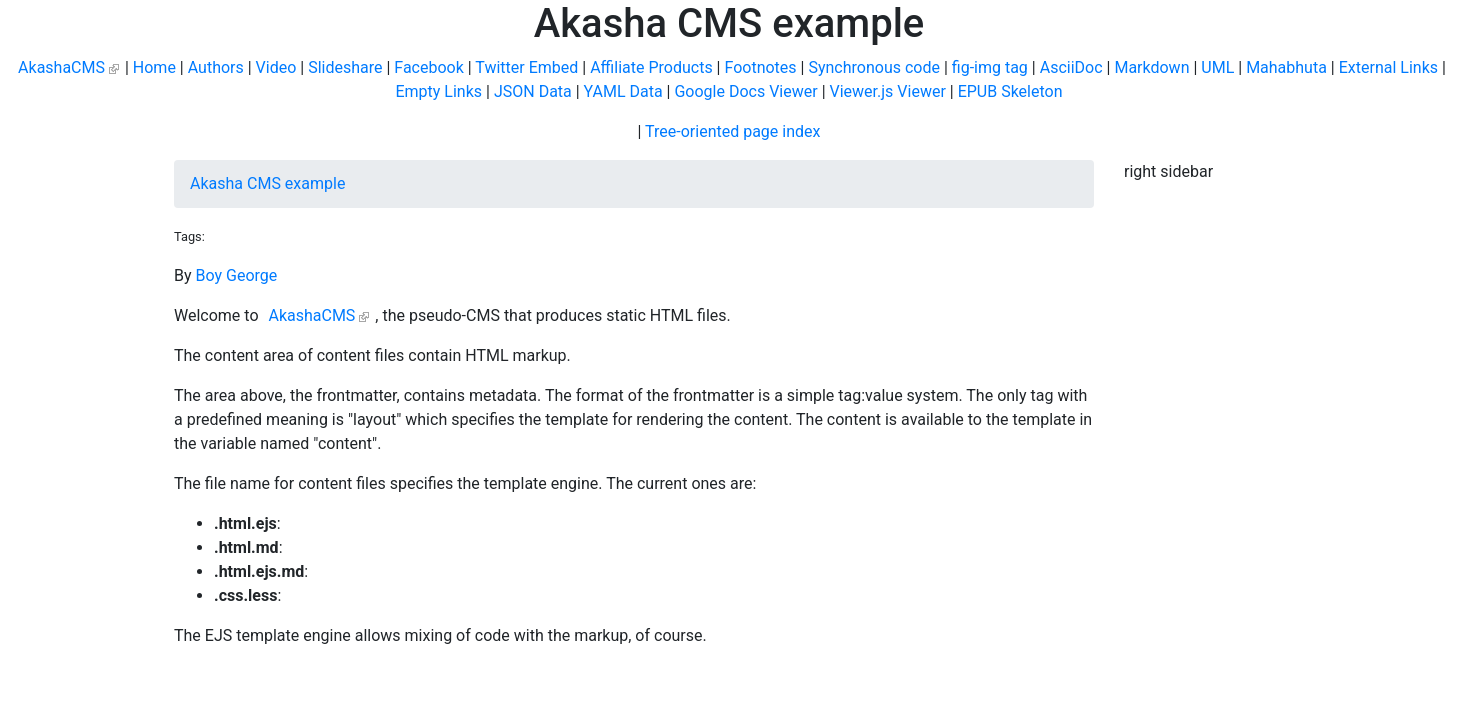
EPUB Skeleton (1010, 91)
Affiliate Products (651, 67)
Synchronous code (874, 67)
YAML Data (623, 91)
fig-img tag (990, 67)
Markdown (1151, 67)
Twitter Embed (526, 67)
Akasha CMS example (267, 183)
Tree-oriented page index (732, 131)
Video (276, 67)
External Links (1388, 67)
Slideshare (345, 67)
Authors (216, 67)
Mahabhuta (1286, 67)
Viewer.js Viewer (888, 91)
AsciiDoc (1071, 67)
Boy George (237, 275)
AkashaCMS (61, 67)
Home (154, 67)
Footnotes (760, 67)
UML (1217, 67)
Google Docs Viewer (745, 91)
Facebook (428, 67)
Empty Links (438, 91)
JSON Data (533, 91)
